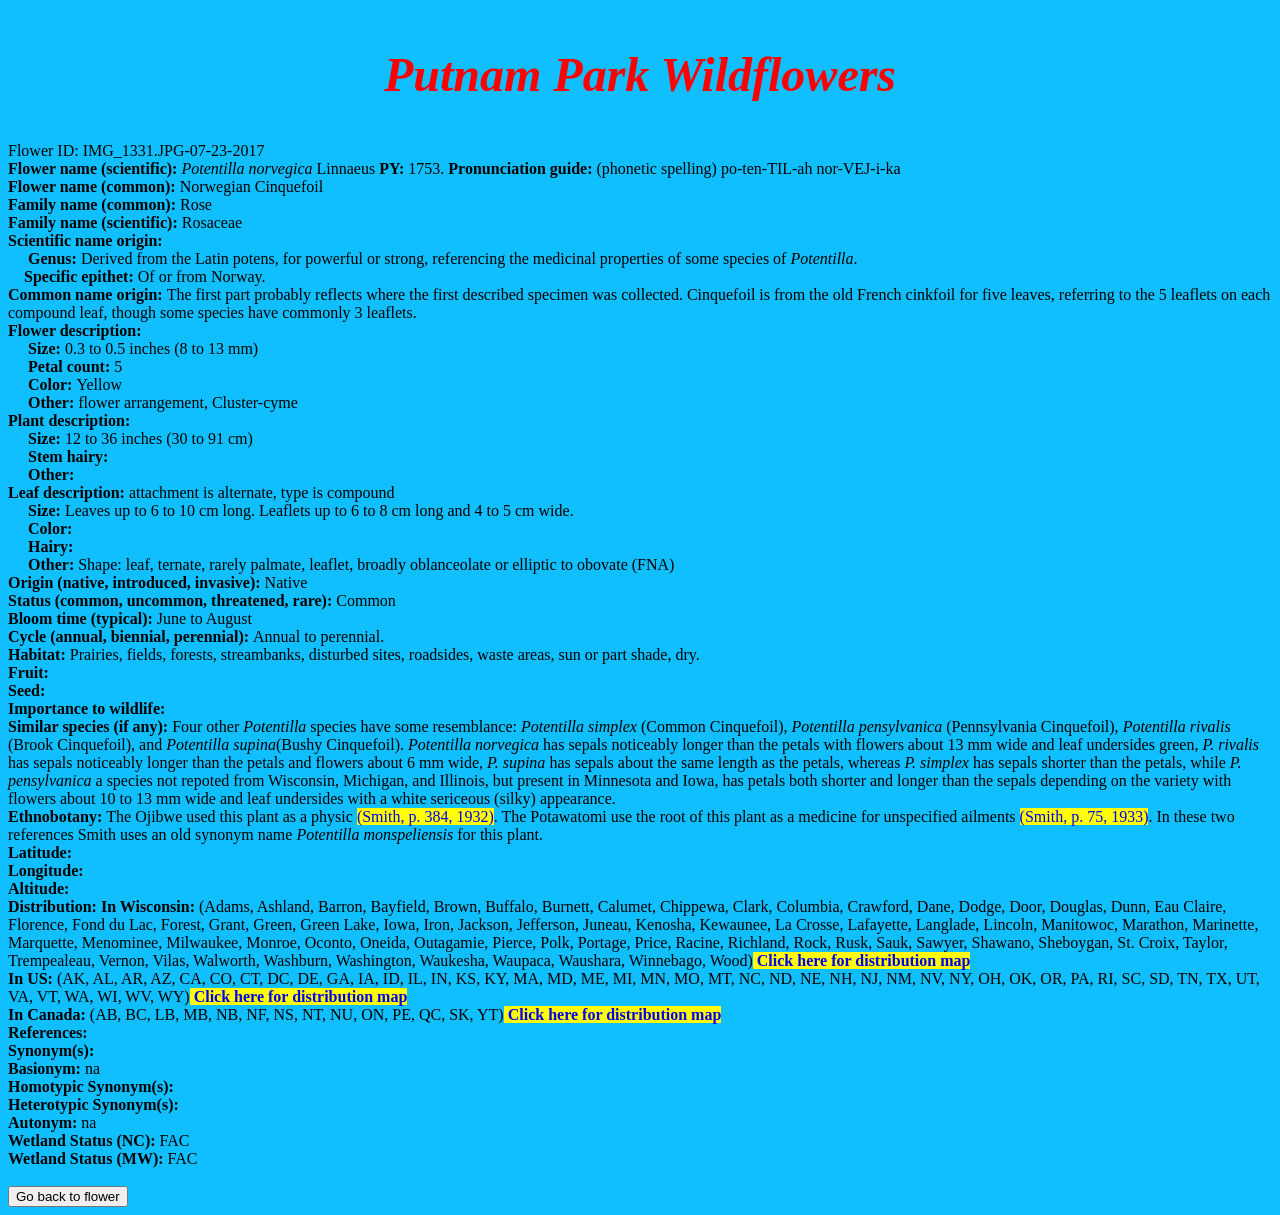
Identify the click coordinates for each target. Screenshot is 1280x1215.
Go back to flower (68, 1196)
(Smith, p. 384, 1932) (425, 816)
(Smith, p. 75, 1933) (1084, 816)
